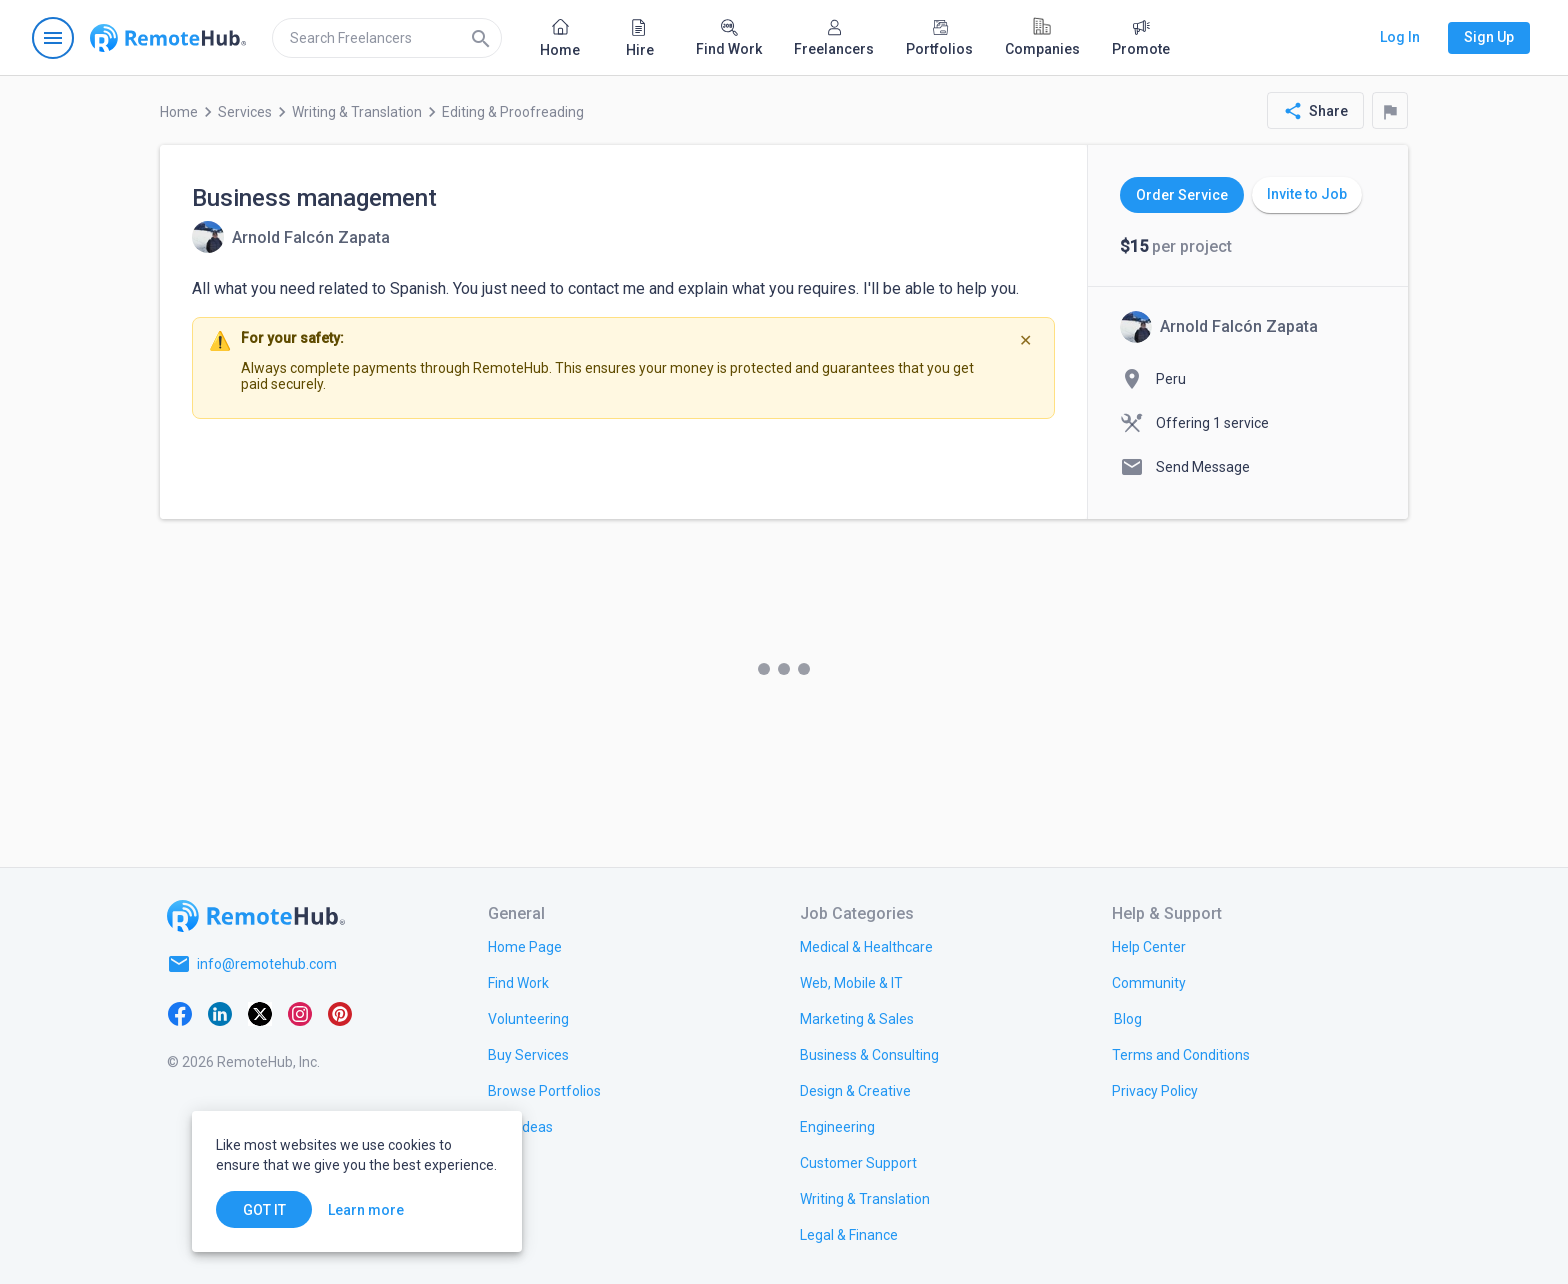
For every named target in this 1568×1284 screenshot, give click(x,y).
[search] (387, 38)
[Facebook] (180, 1012)
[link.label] (1149, 946)
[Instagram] (300, 1012)
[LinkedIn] (220, 1012)
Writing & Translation (357, 112)
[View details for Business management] (291, 237)
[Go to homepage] (168, 38)
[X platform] (260, 1012)
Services (245, 112)
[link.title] (525, 946)
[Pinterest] (340, 1012)
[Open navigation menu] (53, 38)
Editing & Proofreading (513, 112)
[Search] (481, 38)
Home (179, 112)
